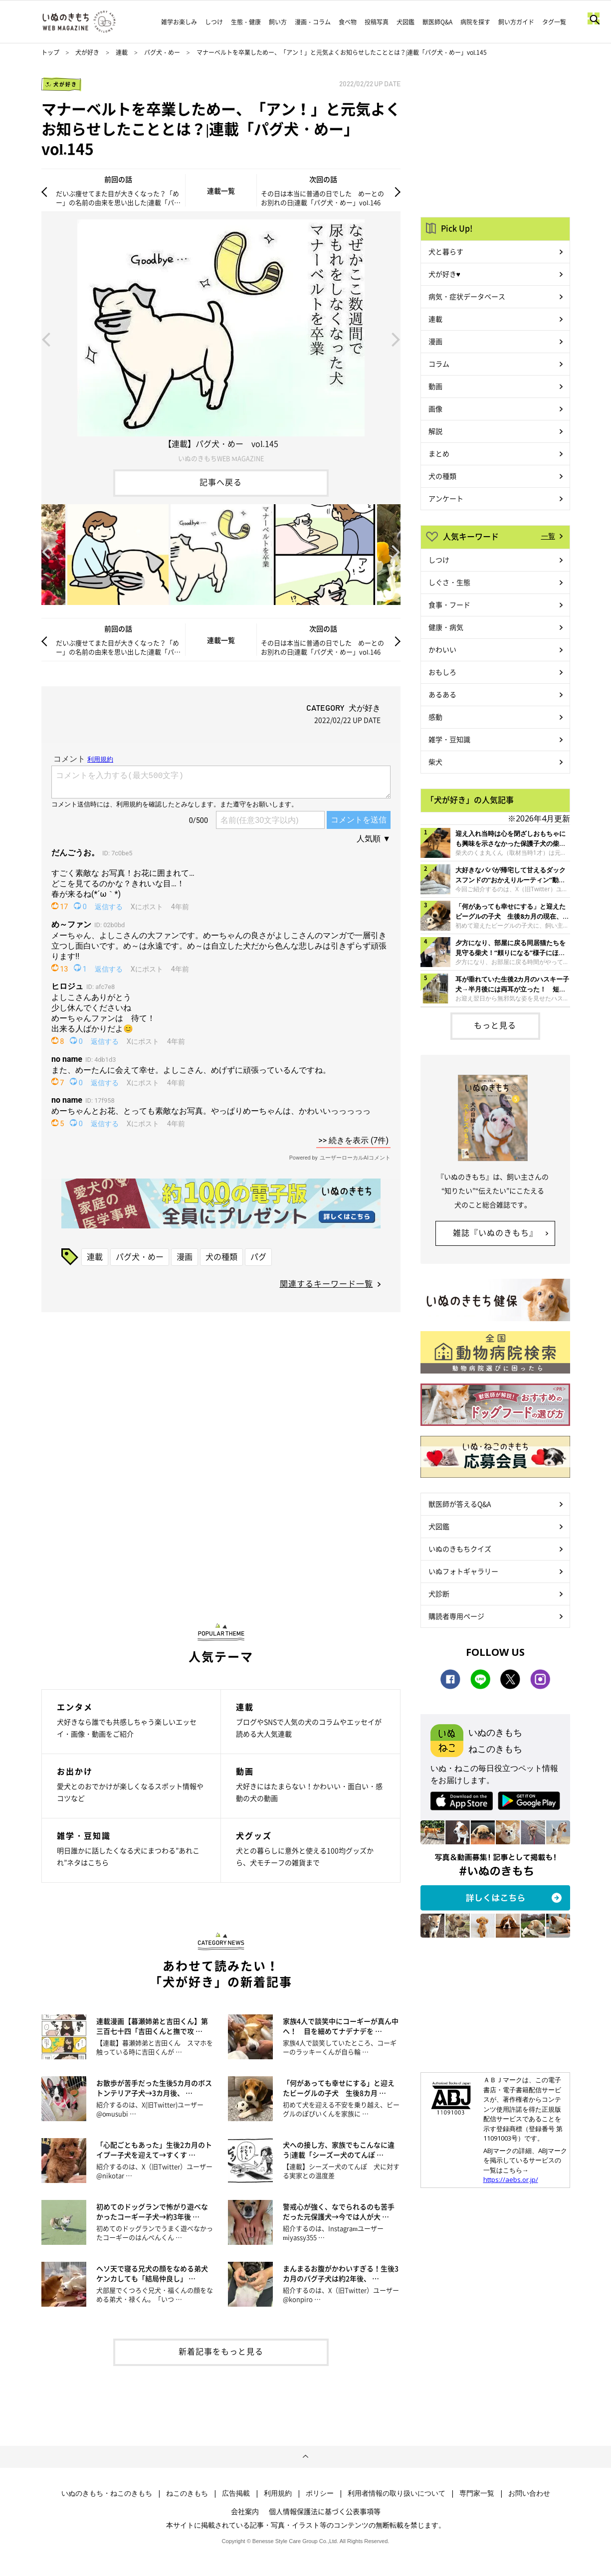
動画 (435, 386)
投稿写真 (377, 22)
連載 (122, 52)
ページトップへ (305, 2457)
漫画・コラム (313, 22)
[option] (221, 338)
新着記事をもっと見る (221, 2351)
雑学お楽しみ (179, 22)
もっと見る (495, 1025)
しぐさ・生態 (449, 582)
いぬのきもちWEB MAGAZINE (220, 458)
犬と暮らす (445, 251)
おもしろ (442, 672)
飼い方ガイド (516, 22)
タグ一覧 (554, 22)
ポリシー (320, 2493)
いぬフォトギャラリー (463, 1571)
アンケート (445, 498)
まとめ (438, 453)
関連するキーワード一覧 (326, 1283)
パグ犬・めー (162, 52)
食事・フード (449, 604)
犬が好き (87, 52)
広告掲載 (236, 2493)
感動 (435, 717)
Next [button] (396, 338)
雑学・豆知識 (449, 739)
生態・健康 (246, 22)
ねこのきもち (187, 2493)
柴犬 (435, 762)
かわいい (442, 649)
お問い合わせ (529, 2493)
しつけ (214, 22)
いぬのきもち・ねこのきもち (106, 2493)
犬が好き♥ (444, 274)
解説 (435, 431)
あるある (442, 694)
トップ (50, 52)
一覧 (548, 536)
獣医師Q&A (437, 22)
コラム (438, 364)
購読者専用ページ (456, 1616)
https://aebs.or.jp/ (510, 2179)
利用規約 (278, 2493)
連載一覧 (221, 191)
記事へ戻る (221, 482)
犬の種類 (221, 1256)
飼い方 (278, 22)
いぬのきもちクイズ (459, 1549)
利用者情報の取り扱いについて (396, 2493)
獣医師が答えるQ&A (459, 1504)
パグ (258, 1256)
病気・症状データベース (466, 296)
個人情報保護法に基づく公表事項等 (325, 2511)
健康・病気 (445, 627)
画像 (435, 408)
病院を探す (475, 22)
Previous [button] (45, 338)
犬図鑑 (405, 22)
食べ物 (348, 22)
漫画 (185, 1256)
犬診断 (438, 1593)
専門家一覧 (476, 2493)
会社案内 (245, 2511)
